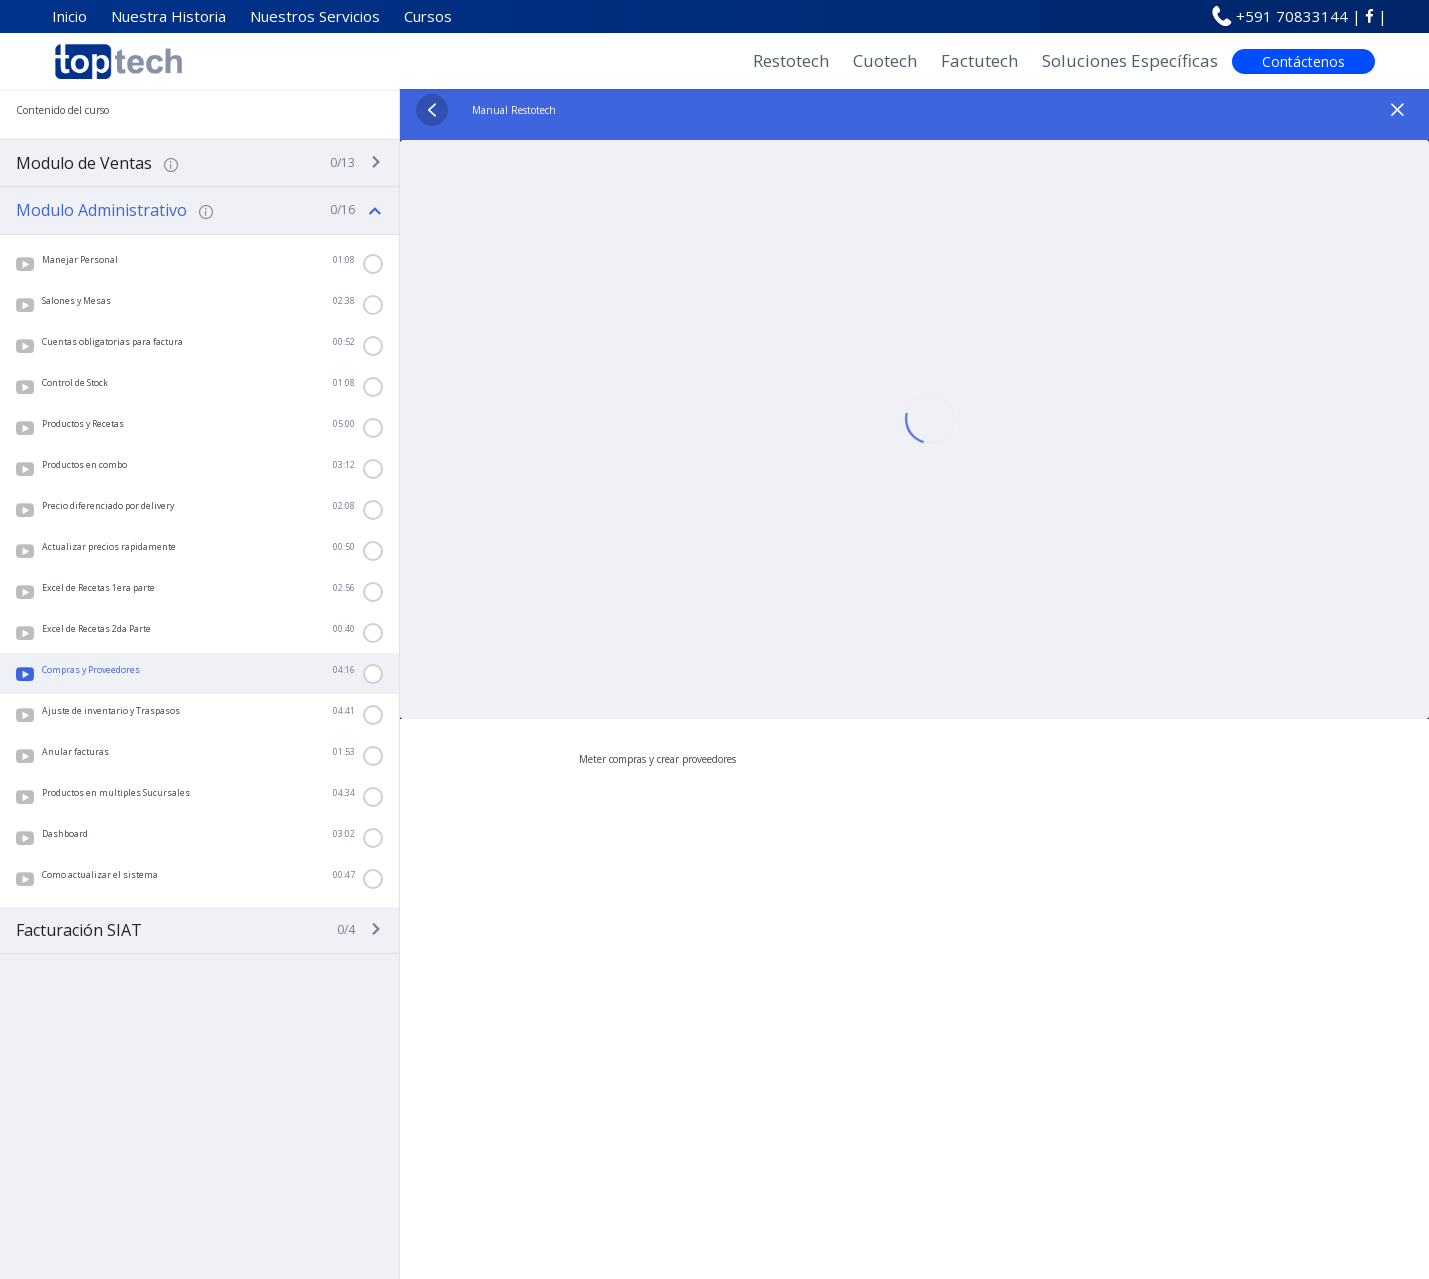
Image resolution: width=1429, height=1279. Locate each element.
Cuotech (885, 60)
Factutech (979, 60)
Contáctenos (1303, 61)
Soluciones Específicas (1130, 60)
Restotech (791, 60)
